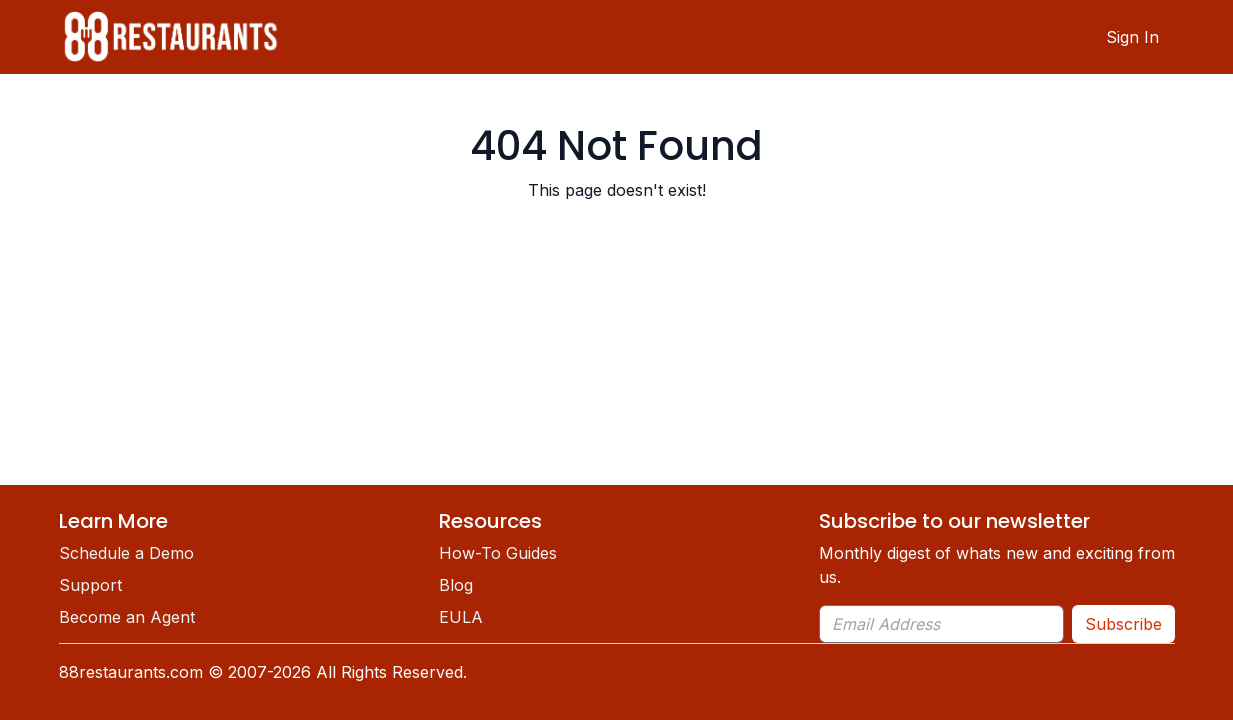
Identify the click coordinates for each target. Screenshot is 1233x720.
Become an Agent (127, 617)
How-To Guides (498, 553)
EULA (461, 617)
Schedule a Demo (126, 553)
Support (90, 585)
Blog (456, 585)
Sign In (1132, 37)
